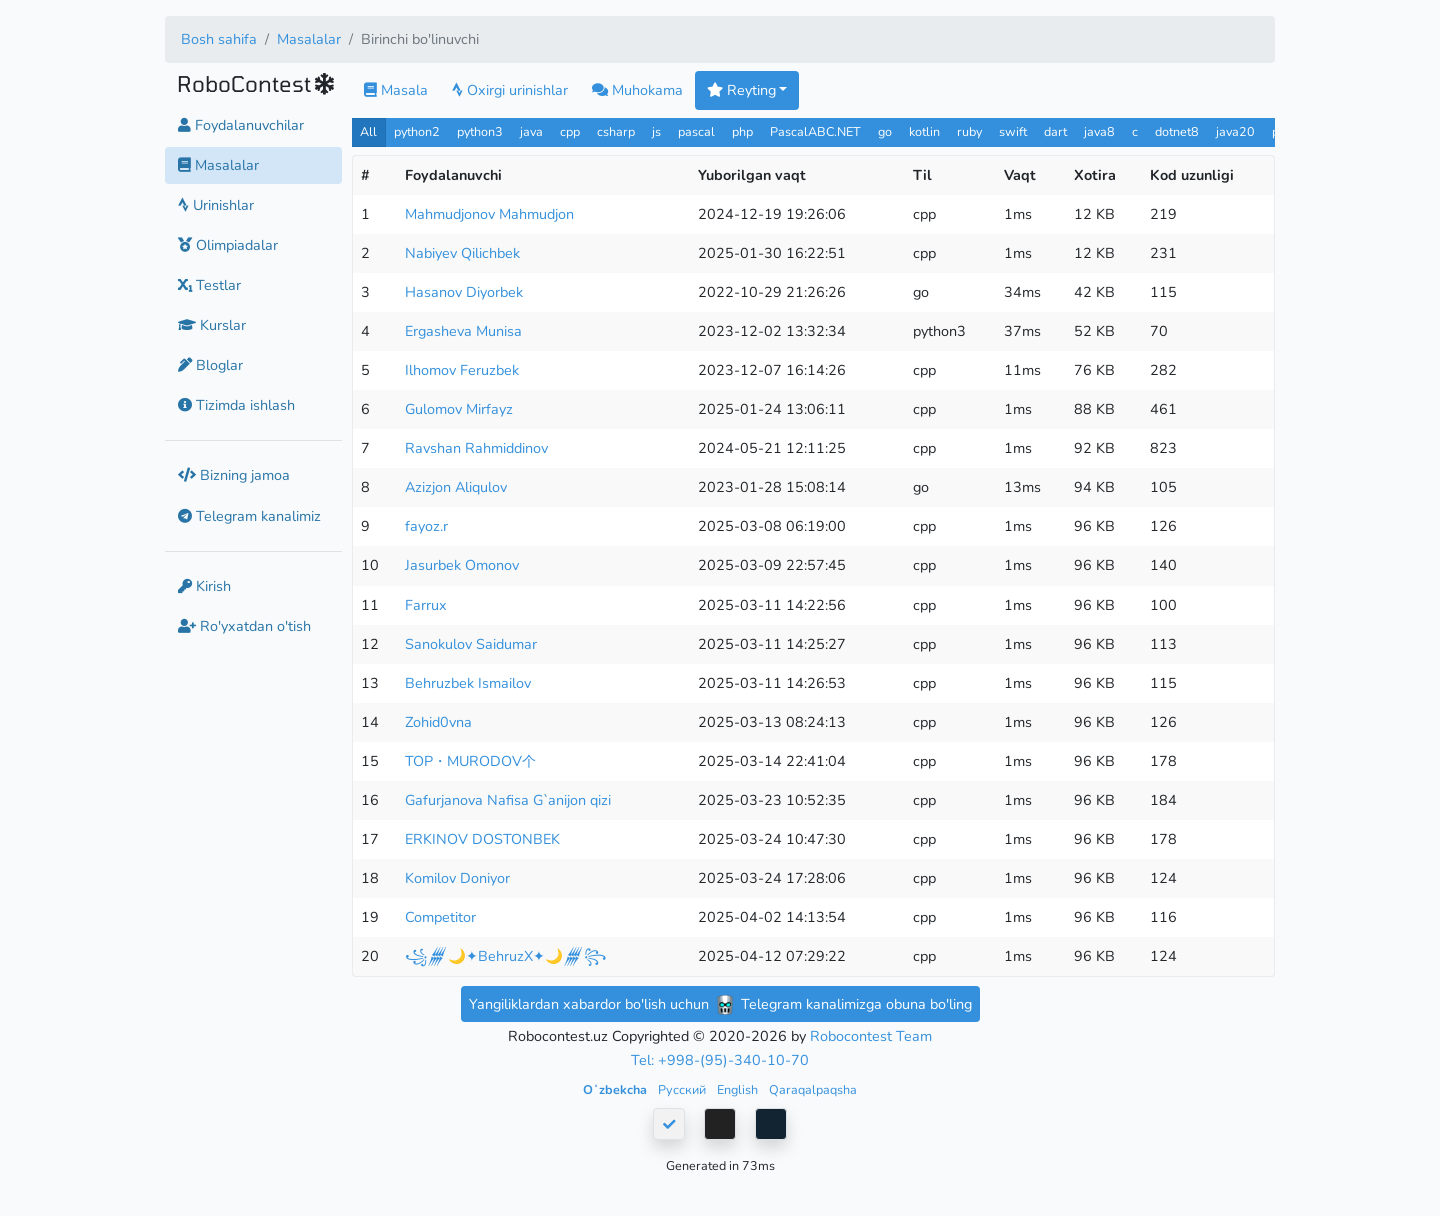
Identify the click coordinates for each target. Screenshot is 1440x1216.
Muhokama (637, 90)
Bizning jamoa (234, 475)
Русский (683, 1089)
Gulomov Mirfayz (459, 409)
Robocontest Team (871, 1036)
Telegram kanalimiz (249, 516)
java (531, 131)
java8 (1099, 131)
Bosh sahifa (219, 39)
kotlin (924, 131)
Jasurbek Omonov (462, 565)
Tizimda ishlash (236, 405)
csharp (616, 131)
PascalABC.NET (815, 131)
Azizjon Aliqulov (456, 487)
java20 (1235, 131)
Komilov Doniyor (457, 878)
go (885, 131)
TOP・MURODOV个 (470, 761)
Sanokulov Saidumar (471, 644)
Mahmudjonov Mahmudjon (489, 214)
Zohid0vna (438, 722)
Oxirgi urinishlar (510, 90)
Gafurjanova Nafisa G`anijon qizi (508, 800)
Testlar (209, 285)
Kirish (204, 586)
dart (1055, 131)
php (742, 131)
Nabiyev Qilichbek (462, 253)
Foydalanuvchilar (241, 125)
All (368, 131)
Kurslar (212, 325)
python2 (417, 131)
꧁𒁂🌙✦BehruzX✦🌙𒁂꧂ (505, 956)
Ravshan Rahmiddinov (476, 448)
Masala (396, 90)
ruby (969, 131)
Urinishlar (216, 205)
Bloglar (210, 365)
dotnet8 (1177, 131)
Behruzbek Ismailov (468, 683)
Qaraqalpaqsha (813, 1089)
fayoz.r (426, 526)
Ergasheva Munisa (463, 331)
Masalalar (309, 39)
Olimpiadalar (228, 245)
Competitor (440, 917)
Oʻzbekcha (616, 1089)
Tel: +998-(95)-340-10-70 (720, 1060)
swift (1013, 131)
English (739, 1089)
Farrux (426, 605)
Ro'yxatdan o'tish (244, 626)
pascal (696, 131)
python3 (480, 131)
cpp (570, 131)
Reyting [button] (741, 90)
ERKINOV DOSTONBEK (482, 839)
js (658, 131)
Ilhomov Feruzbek (462, 370)
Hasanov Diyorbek (464, 292)
